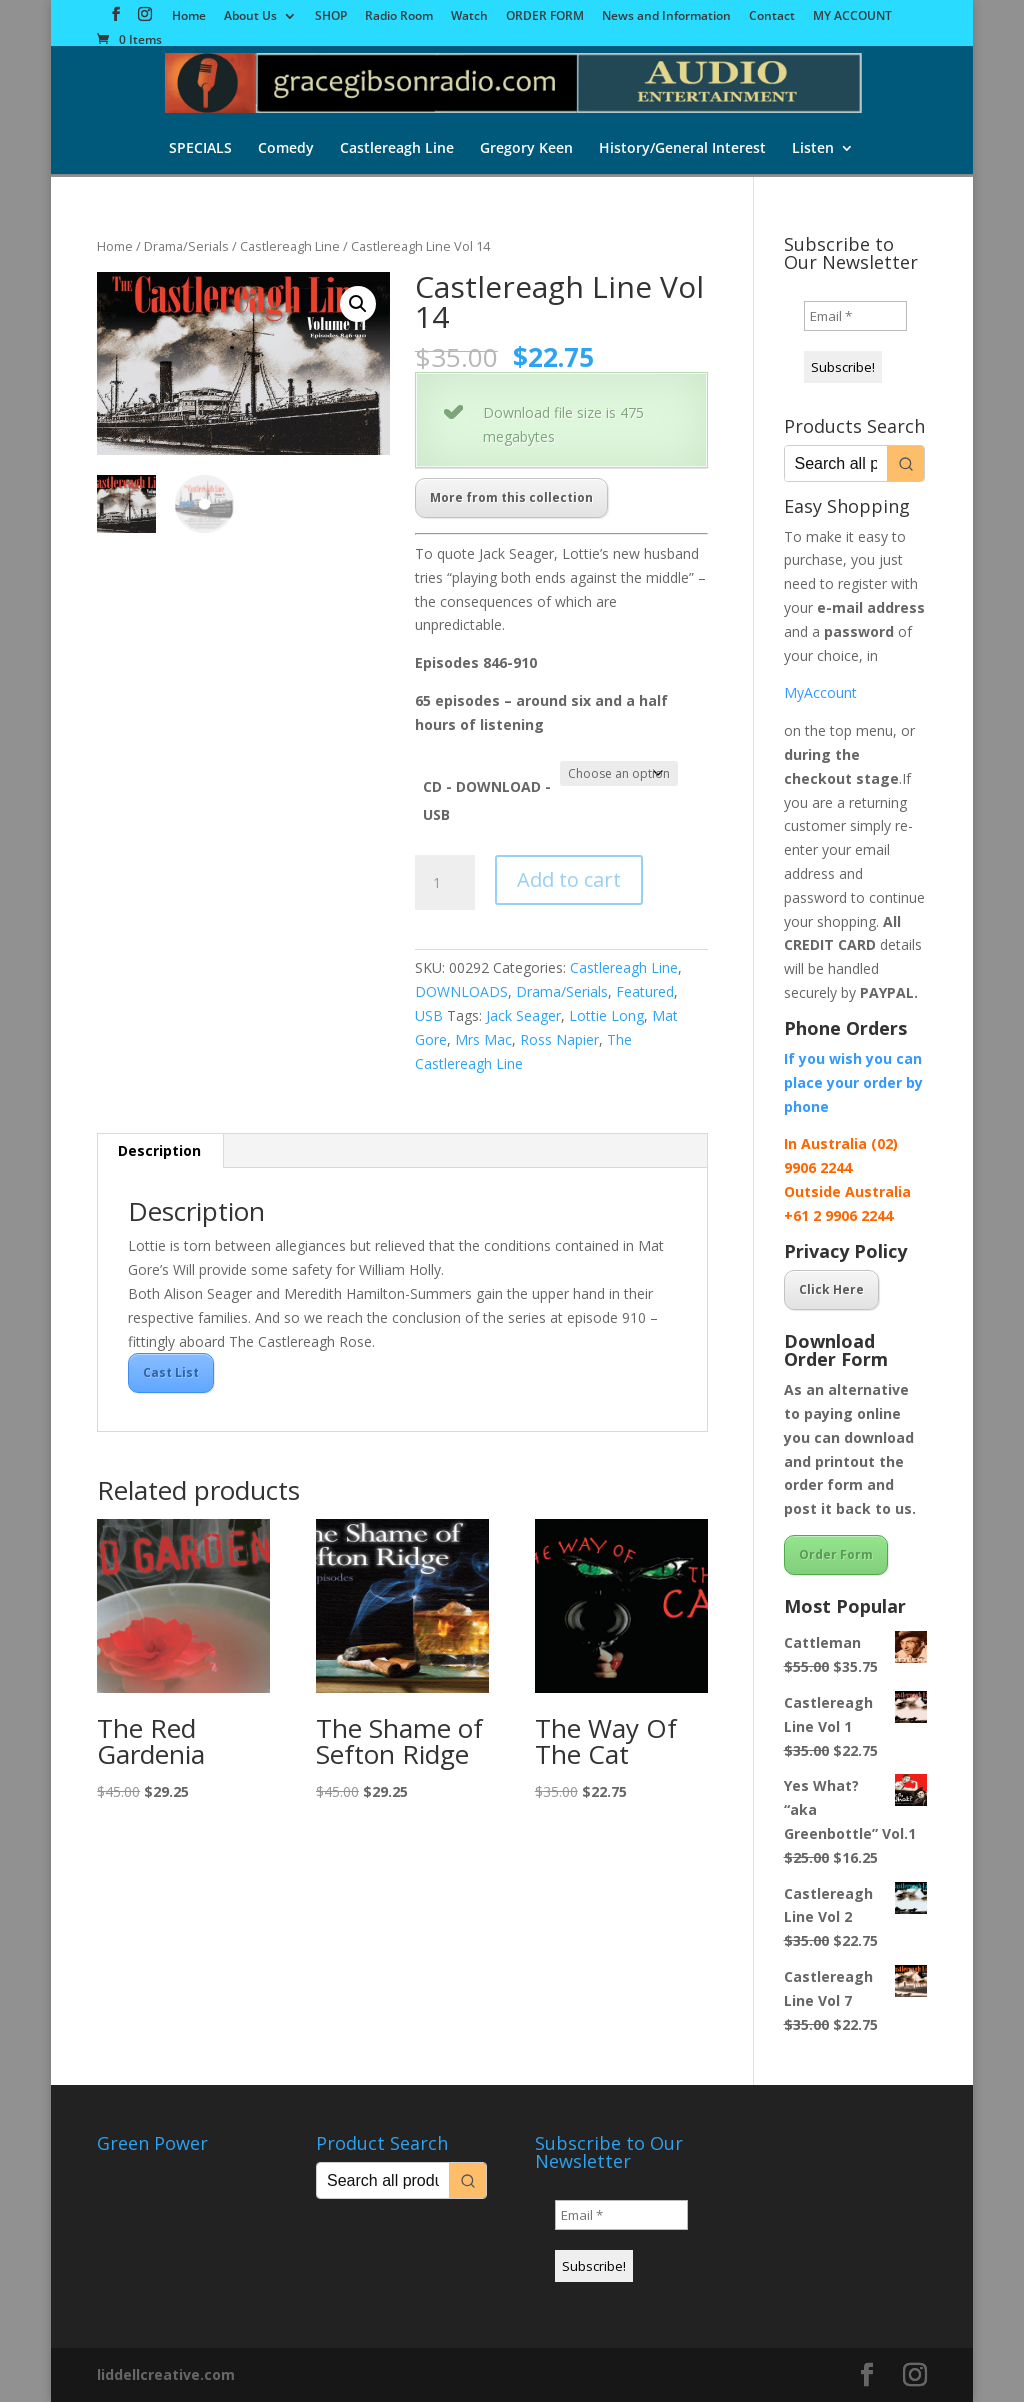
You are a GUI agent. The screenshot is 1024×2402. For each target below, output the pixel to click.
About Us (250, 17)
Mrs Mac (483, 1039)
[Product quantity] (445, 883)
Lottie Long (606, 1015)
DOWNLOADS (461, 991)
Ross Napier (559, 1039)
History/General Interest (682, 149)
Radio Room (399, 17)
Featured (645, 991)
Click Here (831, 1289)
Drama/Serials (186, 246)
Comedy (286, 149)
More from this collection (511, 497)
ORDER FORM (545, 17)
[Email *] (855, 316)
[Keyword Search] (836, 463)
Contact (772, 17)
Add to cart (569, 879)
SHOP (331, 17)
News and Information (666, 17)
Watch (469, 17)
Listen (813, 149)
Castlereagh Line (397, 149)
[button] (358, 304)
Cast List (171, 1372)
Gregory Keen (526, 149)
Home (189, 17)
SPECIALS (200, 149)
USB (429, 1015)
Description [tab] (159, 1150)
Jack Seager (523, 1015)
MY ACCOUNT (852, 17)
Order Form (836, 1554)
